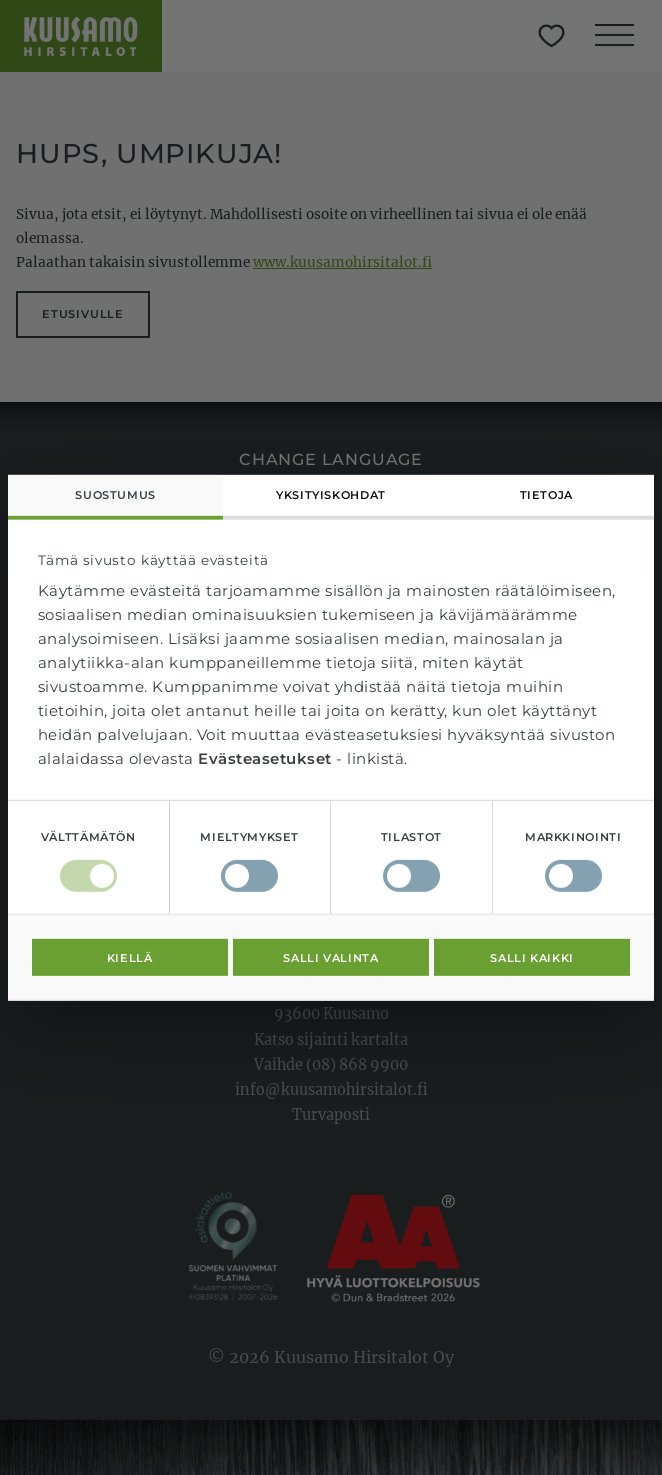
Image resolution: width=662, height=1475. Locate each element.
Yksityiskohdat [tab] (331, 495)
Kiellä (130, 957)
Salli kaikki (532, 957)
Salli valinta (330, 957)
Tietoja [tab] (546, 495)
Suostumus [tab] (115, 495)
